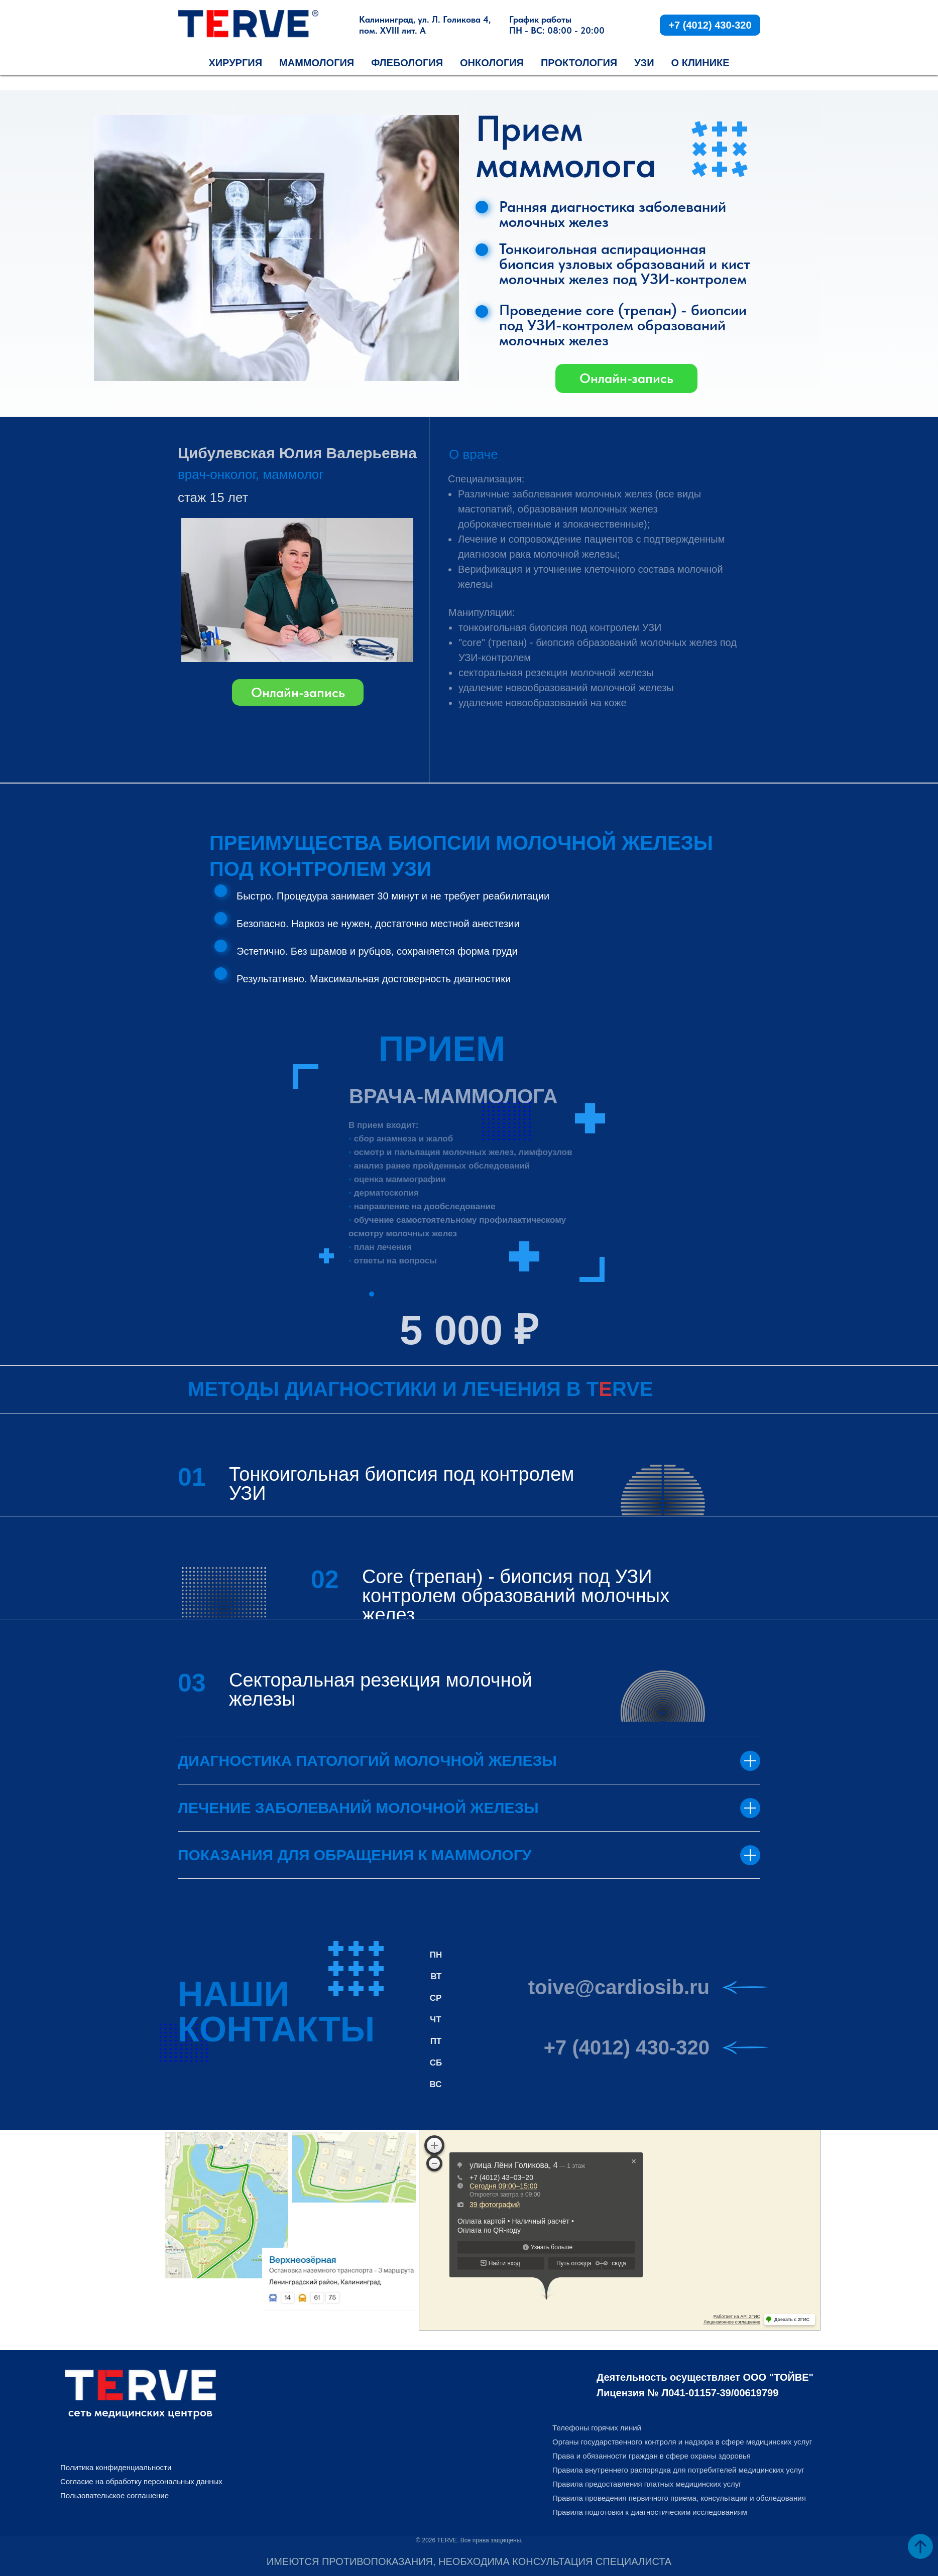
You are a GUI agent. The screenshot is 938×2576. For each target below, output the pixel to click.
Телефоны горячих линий (596, 2427)
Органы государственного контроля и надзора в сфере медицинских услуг (682, 2441)
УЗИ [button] (644, 62)
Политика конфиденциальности (115, 2467)
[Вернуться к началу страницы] (920, 2546)
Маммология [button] (316, 62)
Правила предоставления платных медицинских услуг (647, 2484)
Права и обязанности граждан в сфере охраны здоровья (651, 2456)
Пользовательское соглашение (114, 2495)
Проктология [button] (579, 62)
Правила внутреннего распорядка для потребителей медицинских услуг (678, 2470)
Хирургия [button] (235, 62)
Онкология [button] (492, 62)
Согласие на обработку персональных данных (141, 2481)
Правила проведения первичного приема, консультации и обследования (679, 2498)
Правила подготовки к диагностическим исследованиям (649, 2512)
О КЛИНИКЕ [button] (700, 62)
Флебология (407, 62)
